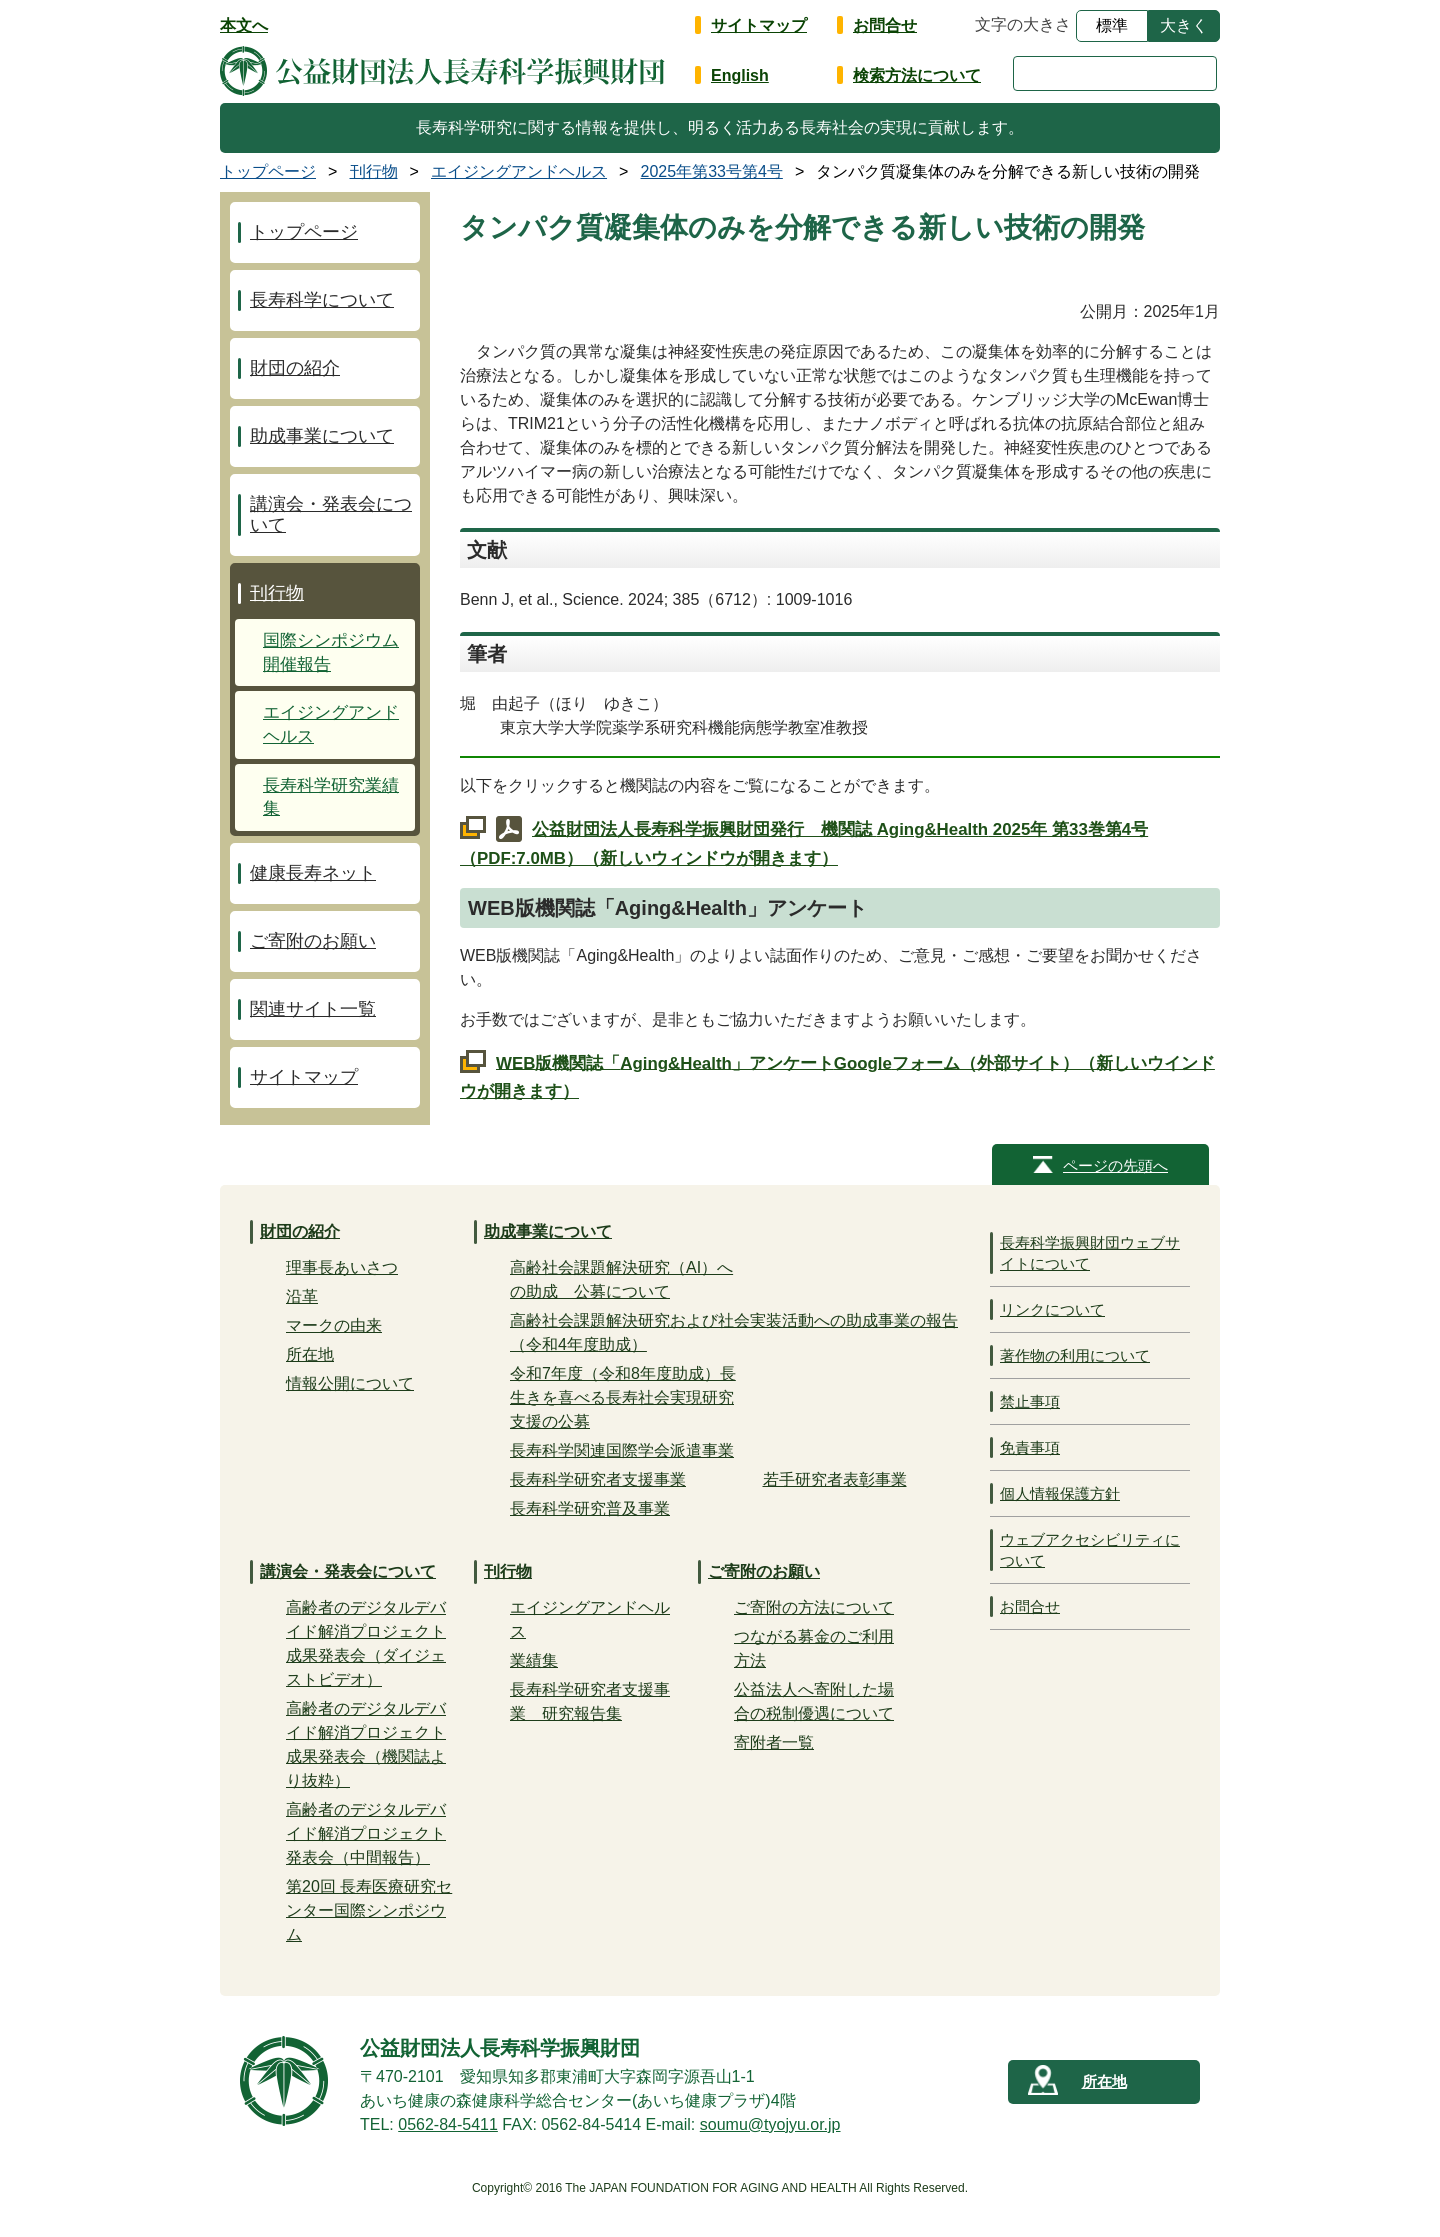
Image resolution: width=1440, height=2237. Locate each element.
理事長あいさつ (342, 1267)
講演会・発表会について (331, 514)
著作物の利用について (1075, 1355)
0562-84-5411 (448, 2124)
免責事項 (1030, 1447)
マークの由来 (334, 1325)
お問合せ (885, 25)
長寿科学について (322, 300)
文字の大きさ (1023, 24)
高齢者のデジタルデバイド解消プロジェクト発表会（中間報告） (366, 1833)
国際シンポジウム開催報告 (331, 652)
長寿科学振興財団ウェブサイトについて (1090, 1253)
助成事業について (322, 436)
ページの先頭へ (1115, 1165)
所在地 (310, 1354)
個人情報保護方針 (1060, 1493)
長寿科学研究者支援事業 (598, 1479)
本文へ (244, 25)
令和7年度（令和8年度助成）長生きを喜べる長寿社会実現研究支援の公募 (623, 1397)
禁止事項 (1030, 1401)
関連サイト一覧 (313, 1009)
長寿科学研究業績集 (331, 797)
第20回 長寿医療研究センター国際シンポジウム (369, 1910)
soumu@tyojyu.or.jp (770, 2124)
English (740, 75)
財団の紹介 (295, 368)
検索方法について (917, 75)
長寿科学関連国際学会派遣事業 (622, 1450)
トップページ (304, 232)
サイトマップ (759, 25)
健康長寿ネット (313, 873)
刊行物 (277, 593)
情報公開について (350, 1383)
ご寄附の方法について (814, 1607)
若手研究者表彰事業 (835, 1479)
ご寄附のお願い (313, 941)
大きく (1184, 25)
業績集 (534, 1660)
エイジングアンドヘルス (331, 724)
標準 (1112, 25)
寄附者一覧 (774, 1742)
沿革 (302, 1296)
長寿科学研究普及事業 (590, 1508)
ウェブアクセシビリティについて (1090, 1550)
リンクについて (1052, 1309)
